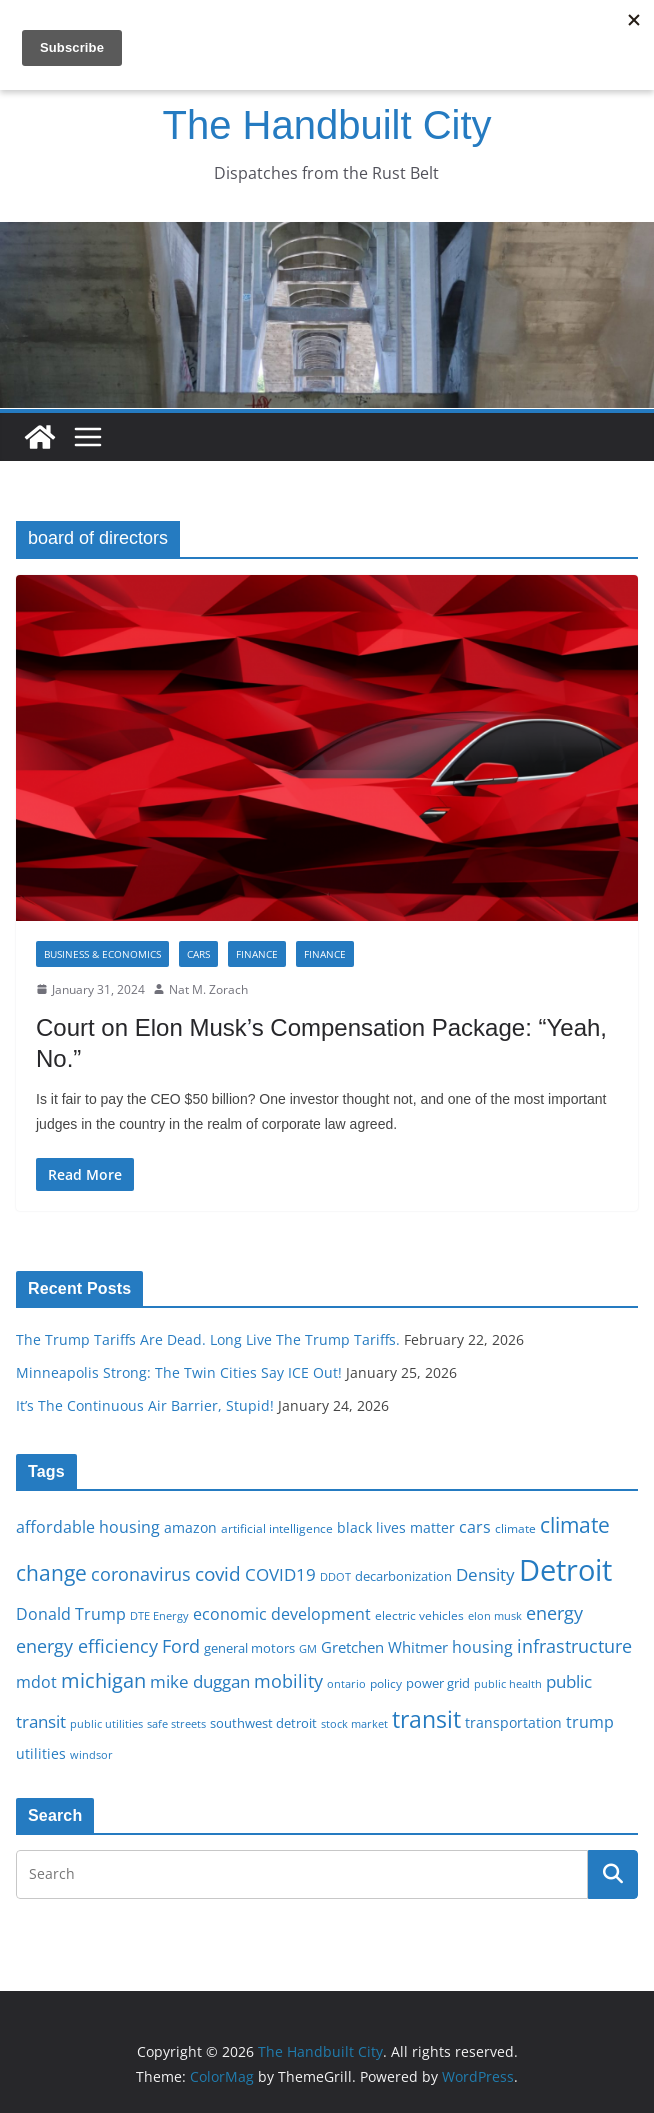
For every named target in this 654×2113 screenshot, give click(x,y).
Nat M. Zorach (208, 989)
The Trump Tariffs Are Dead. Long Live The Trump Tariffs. (208, 1339)
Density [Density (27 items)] (485, 1574)
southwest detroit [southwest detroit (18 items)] (263, 1723)
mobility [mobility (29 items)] (288, 1681)
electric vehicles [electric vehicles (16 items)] (419, 1615)
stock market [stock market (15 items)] (354, 1723)
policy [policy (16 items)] (386, 1683)
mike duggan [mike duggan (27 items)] (200, 1681)
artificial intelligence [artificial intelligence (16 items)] (277, 1528)
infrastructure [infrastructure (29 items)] (574, 1646)
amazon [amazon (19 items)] (190, 1527)
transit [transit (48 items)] (426, 1719)
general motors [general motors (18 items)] (249, 1648)
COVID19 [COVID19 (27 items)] (280, 1574)
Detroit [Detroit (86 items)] (565, 1570)
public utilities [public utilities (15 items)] (106, 1723)
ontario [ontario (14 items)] (346, 1684)
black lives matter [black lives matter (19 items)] (396, 1527)
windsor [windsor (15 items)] (91, 1754)
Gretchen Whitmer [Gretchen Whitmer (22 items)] (384, 1647)
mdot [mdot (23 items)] (36, 1682)
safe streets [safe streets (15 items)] (176, 1723)
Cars (198, 954)
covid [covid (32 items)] (218, 1574)
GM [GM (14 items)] (308, 1649)
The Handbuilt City (326, 125)
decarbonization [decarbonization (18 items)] (403, 1576)
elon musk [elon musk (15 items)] (495, 1615)
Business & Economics (102, 954)
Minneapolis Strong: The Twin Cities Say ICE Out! (179, 1372)
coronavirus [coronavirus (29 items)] (141, 1574)
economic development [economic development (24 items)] (282, 1614)
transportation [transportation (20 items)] (513, 1722)
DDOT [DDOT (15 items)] (335, 1576)
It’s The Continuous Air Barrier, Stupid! (145, 1405)
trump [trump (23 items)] (590, 1722)
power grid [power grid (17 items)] (438, 1683)
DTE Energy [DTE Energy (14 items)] (159, 1616)
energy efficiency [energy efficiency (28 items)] (87, 1646)
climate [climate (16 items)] (515, 1528)
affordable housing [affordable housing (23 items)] (88, 1527)
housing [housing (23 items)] (482, 1647)
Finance (257, 954)
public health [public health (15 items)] (508, 1683)
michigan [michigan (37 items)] (103, 1680)
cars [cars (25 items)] (475, 1527)
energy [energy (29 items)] (554, 1613)
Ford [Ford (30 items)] (181, 1645)
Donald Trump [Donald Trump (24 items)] (71, 1614)
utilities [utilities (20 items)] (41, 1753)
